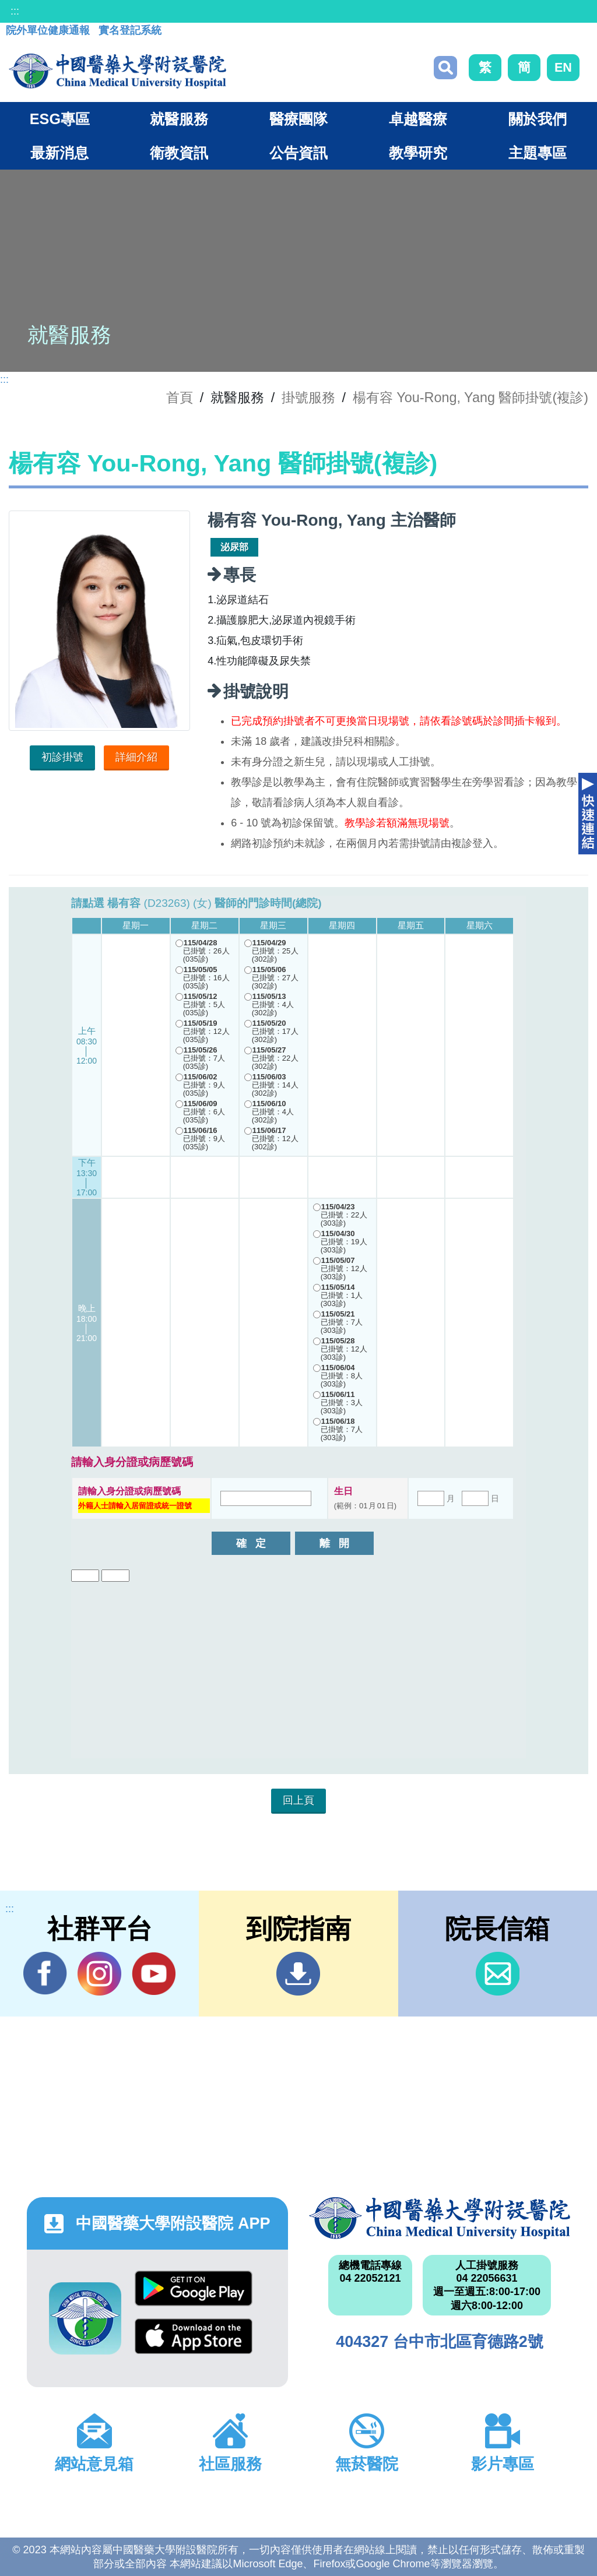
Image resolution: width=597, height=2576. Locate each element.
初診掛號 (62, 757)
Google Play (193, 2288)
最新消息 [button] (59, 153)
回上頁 (298, 1800)
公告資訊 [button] (298, 153)
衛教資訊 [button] (179, 153)
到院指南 (298, 1974)
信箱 (497, 1974)
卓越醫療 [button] (418, 119)
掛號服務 (308, 397)
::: (14, 11)
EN (563, 67)
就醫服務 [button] (179, 119)
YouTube (153, 1973)
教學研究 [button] (418, 153)
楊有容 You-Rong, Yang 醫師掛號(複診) (470, 397)
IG (99, 1974)
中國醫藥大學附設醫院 (439, 2218)
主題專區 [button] (537, 153)
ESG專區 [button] (60, 119)
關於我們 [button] (537, 119)
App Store (193, 2336)
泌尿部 (234, 547)
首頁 (179, 397)
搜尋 (445, 67)
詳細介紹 (136, 757)
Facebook (45, 1973)
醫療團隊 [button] (298, 119)
